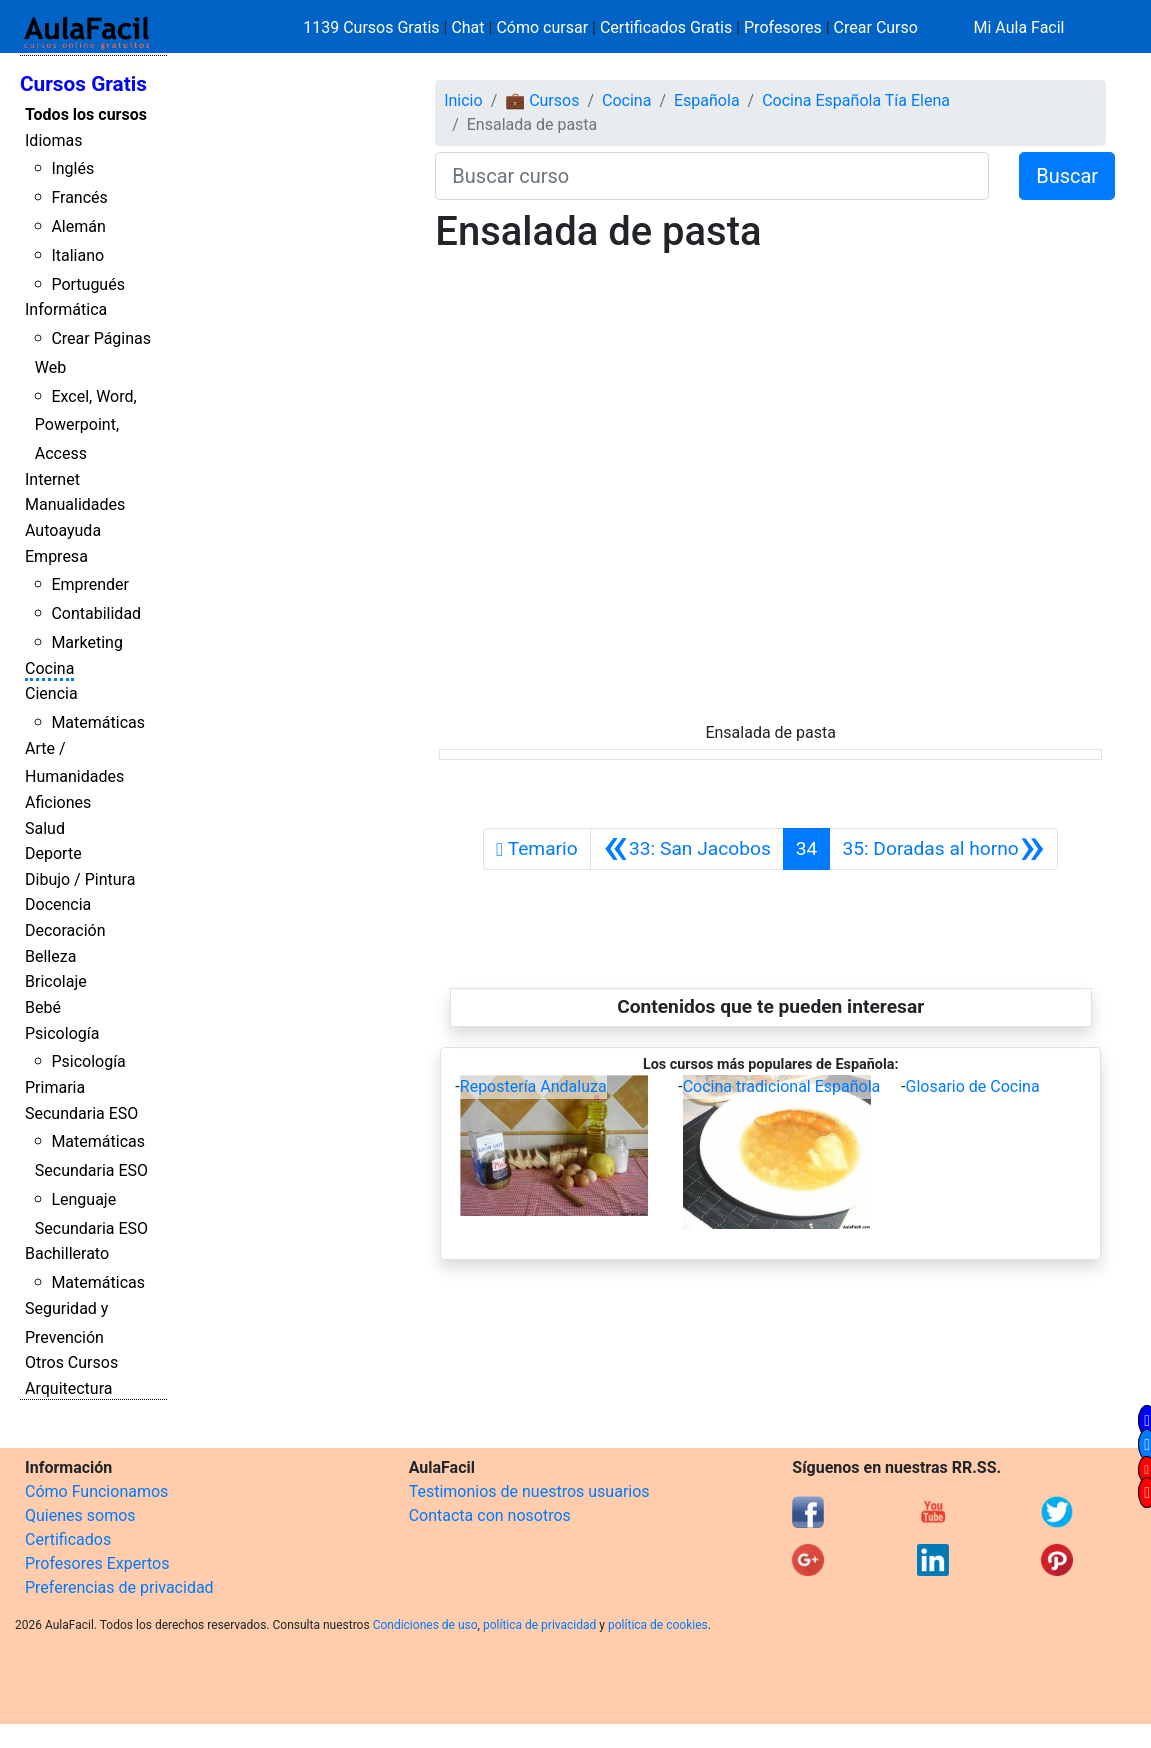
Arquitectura (68, 1388)
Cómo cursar (542, 27)
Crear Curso (876, 27)
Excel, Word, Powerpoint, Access (86, 425)
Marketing (86, 642)
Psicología (62, 1033)
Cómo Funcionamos (96, 1491)
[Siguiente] (943, 849)
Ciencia (51, 693)
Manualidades (75, 504)
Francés (79, 197)
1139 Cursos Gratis (373, 27)
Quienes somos (80, 1515)
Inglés (72, 168)
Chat (467, 27)
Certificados (68, 1539)
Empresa (56, 556)
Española (707, 100)
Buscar (1067, 176)
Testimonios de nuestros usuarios (529, 1491)
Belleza (50, 956)
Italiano (77, 255)
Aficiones (58, 802)
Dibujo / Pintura (80, 879)
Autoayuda (63, 530)
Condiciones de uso (425, 1625)
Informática (66, 309)
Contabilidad (96, 613)
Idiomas (53, 140)
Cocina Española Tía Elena (856, 100)
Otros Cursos (71, 1362)
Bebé (43, 1007)
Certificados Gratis (666, 27)
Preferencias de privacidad (119, 1587)
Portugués (88, 284)
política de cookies (658, 1625)
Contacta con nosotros (490, 1515)
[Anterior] (687, 849)
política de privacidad (539, 1625)
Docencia (58, 904)
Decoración (65, 930)
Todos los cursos (86, 114)
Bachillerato (67, 1253)
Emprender (90, 584)
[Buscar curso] (712, 176)
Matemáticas (98, 722)
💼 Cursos (542, 100)
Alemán (78, 226)
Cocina (49, 668)
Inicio (463, 100)
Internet (52, 479)
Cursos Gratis (83, 84)
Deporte (53, 853)
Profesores (783, 27)
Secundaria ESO (81, 1113)
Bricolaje (56, 981)
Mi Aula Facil (1018, 27)
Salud (45, 828)
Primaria (55, 1087)
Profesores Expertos (97, 1563)
